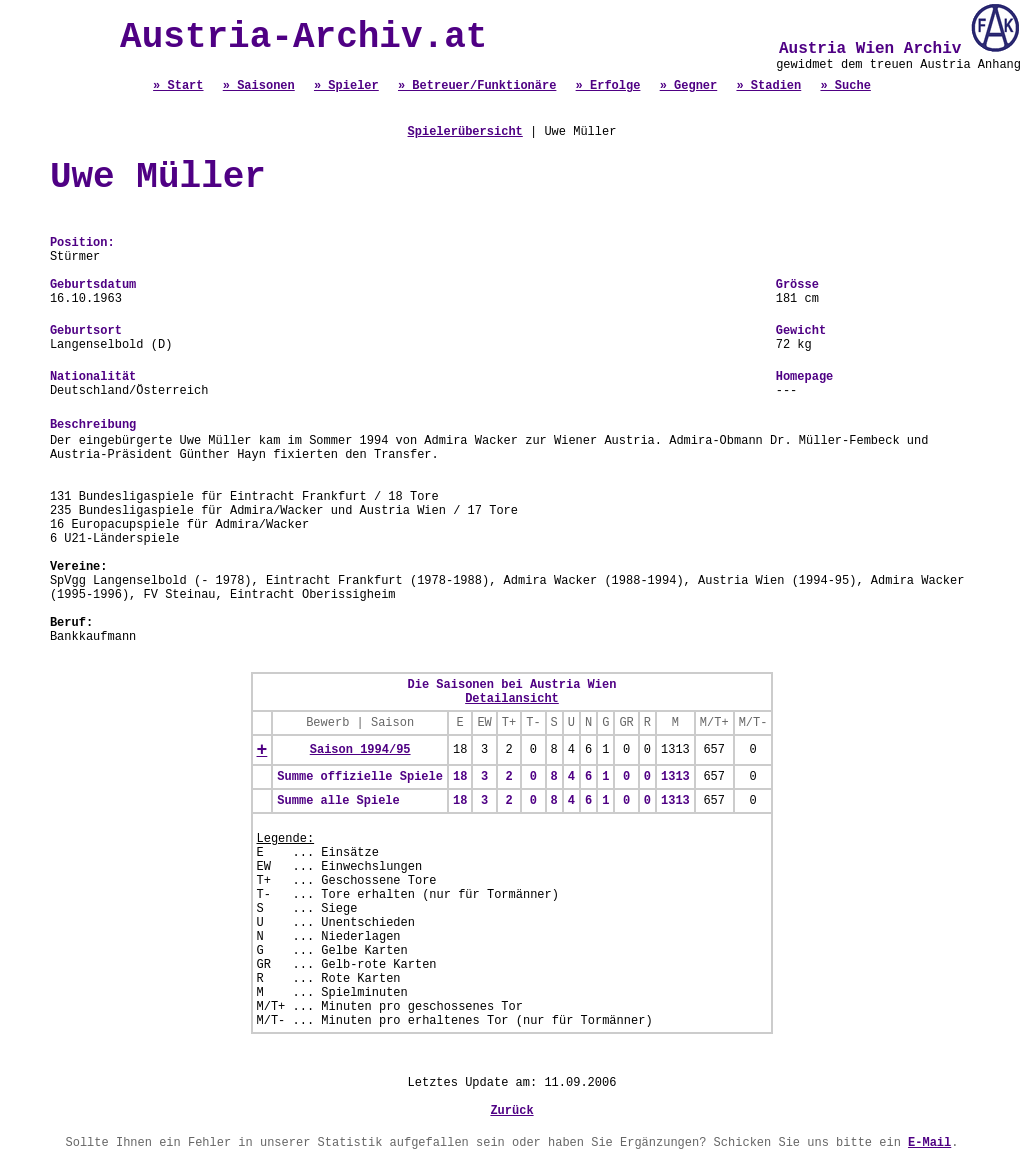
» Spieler (346, 86)
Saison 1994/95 (360, 750)
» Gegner (689, 86)
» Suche (845, 86)
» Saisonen (259, 86)
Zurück (511, 1111)
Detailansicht (512, 699)
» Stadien (768, 86)
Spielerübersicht (465, 132)
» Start (178, 86)
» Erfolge (608, 86)
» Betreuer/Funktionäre (477, 86)
